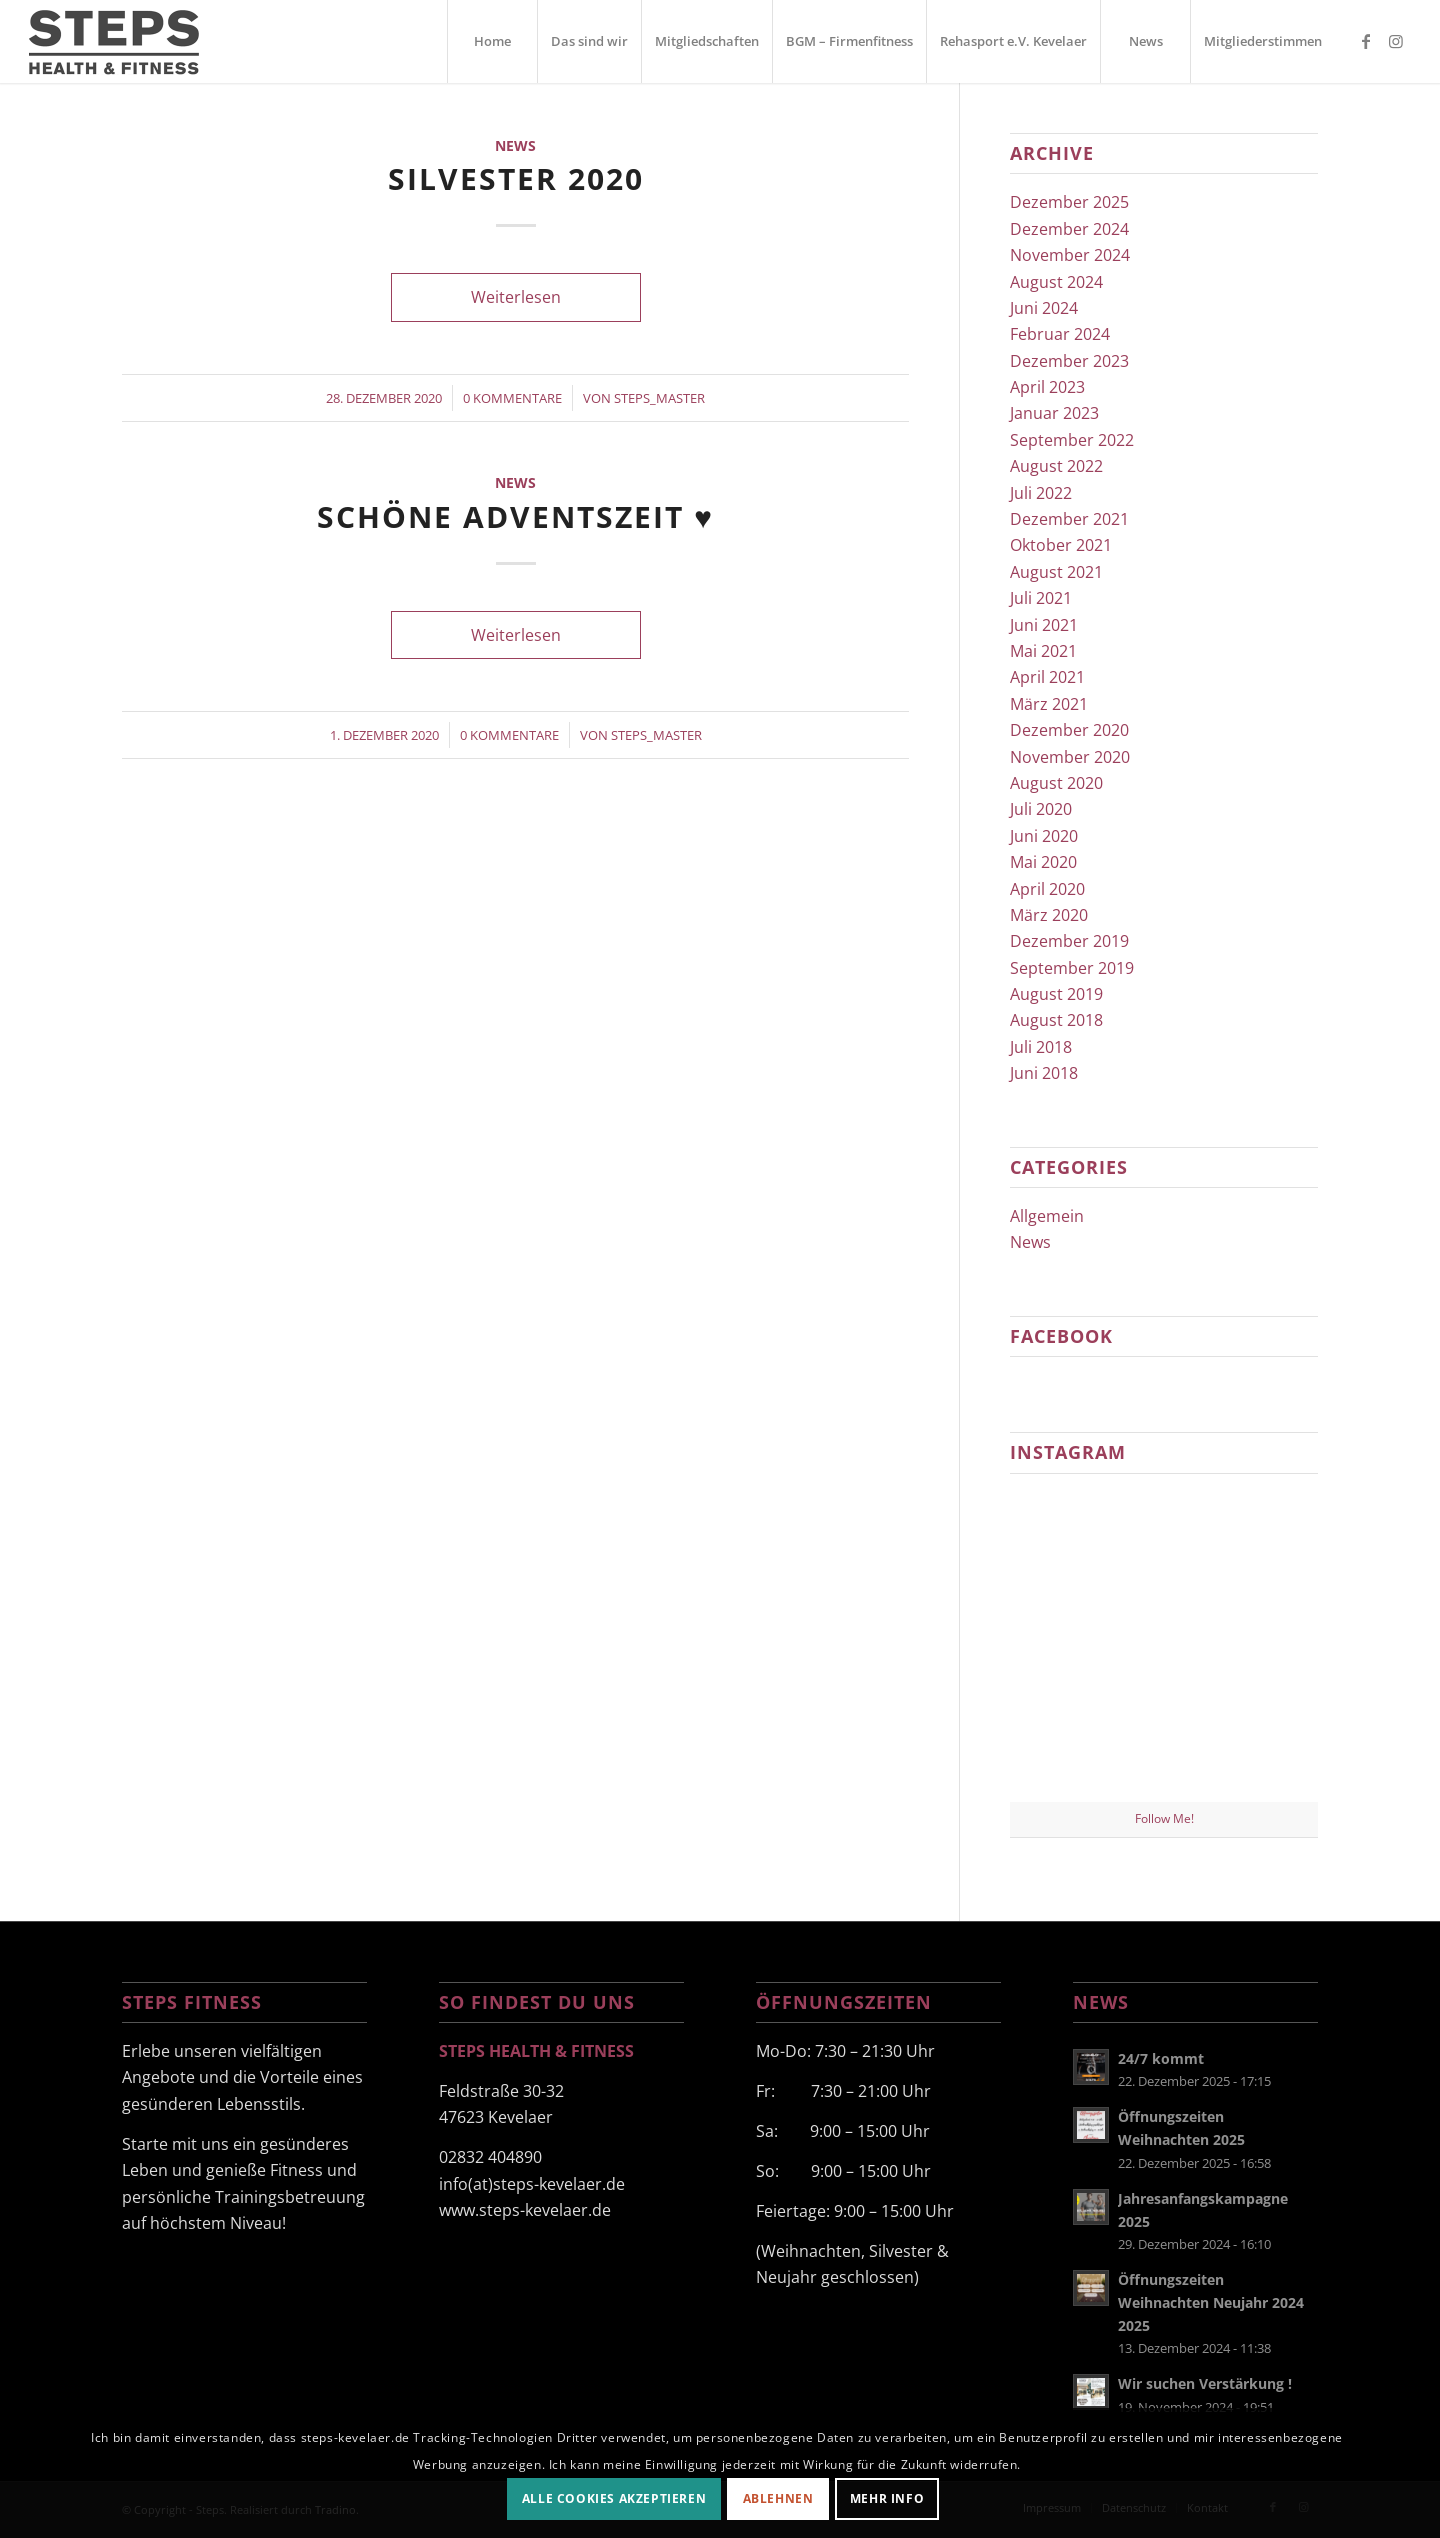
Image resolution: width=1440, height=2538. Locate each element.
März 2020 (1049, 915)
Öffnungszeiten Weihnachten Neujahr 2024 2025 (1211, 2302)
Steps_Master (659, 398)
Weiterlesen (516, 297)
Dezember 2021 (1069, 519)
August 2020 (1056, 783)
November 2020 (1070, 757)
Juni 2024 (1044, 308)
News (515, 145)
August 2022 (1056, 466)
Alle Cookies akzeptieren (614, 2498)
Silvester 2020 (516, 178)
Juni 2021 (1044, 625)
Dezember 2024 (1069, 229)
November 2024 (1070, 255)
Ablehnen (778, 2498)
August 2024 (1056, 282)
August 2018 (1056, 1020)
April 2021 (1047, 677)
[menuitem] (492, 41)
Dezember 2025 (1069, 202)
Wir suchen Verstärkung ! (1205, 2383)
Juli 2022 (1041, 493)
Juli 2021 (1041, 598)
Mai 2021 (1043, 651)
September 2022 (1072, 440)
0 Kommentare (512, 398)
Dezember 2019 (1069, 941)
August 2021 (1056, 572)
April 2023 (1047, 387)
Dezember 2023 (1069, 361)
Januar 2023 (1054, 413)
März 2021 (1049, 704)
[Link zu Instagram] (1396, 41)
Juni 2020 (1044, 836)
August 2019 (1056, 994)
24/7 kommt (1161, 2058)
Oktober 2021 (1061, 545)
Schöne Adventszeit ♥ (515, 516)
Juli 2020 (1041, 809)
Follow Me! (1164, 1818)
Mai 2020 (1043, 862)
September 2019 (1072, 968)
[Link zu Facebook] (1366, 41)
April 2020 (1047, 889)
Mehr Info (887, 2498)
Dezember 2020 (1069, 730)
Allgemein (1047, 1216)
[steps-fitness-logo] (139, 41)
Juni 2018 (1044, 1073)
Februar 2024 (1060, 334)
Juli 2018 (1041, 1047)
